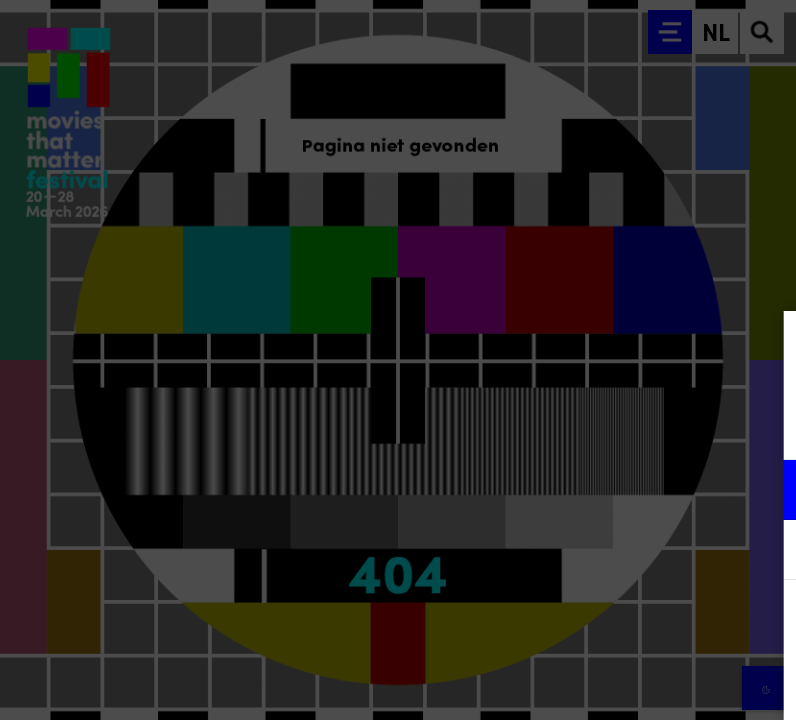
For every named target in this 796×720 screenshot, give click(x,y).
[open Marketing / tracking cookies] (764, 552)
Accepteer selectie (626, 682)
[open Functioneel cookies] (764, 492)
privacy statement (546, 424)
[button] (606, 489)
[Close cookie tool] (765, 347)
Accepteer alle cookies (626, 624)
